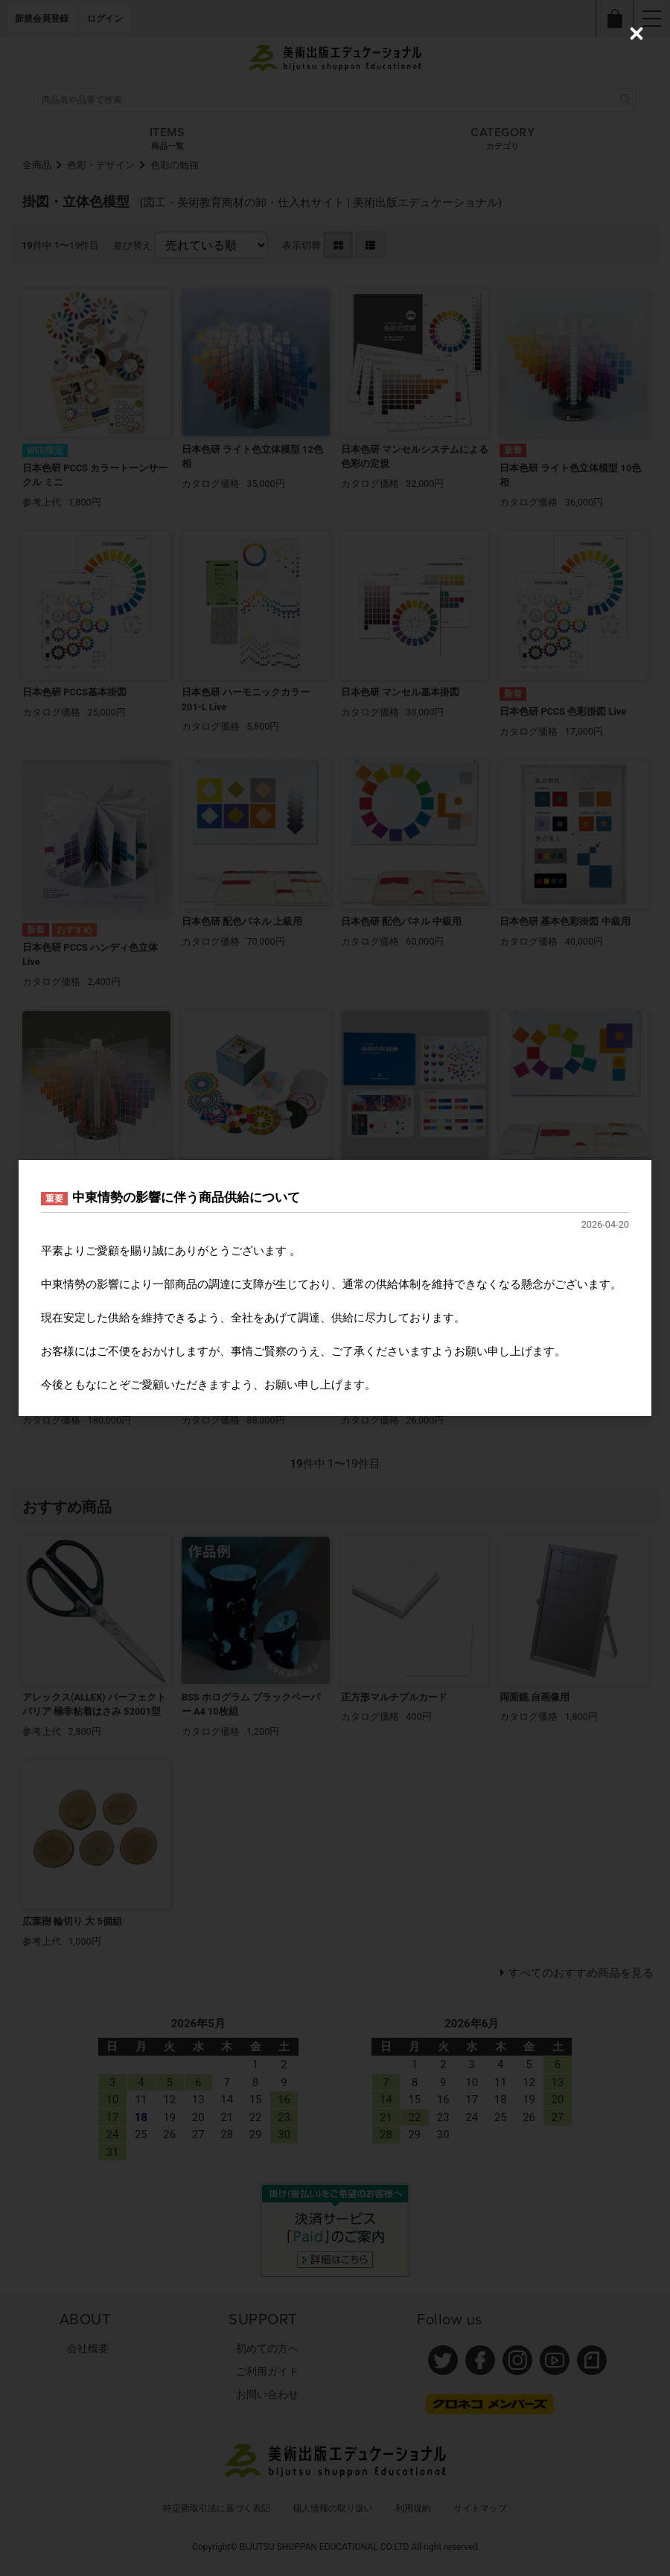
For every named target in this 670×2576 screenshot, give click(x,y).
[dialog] (335, 1288)
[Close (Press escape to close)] (636, 33)
